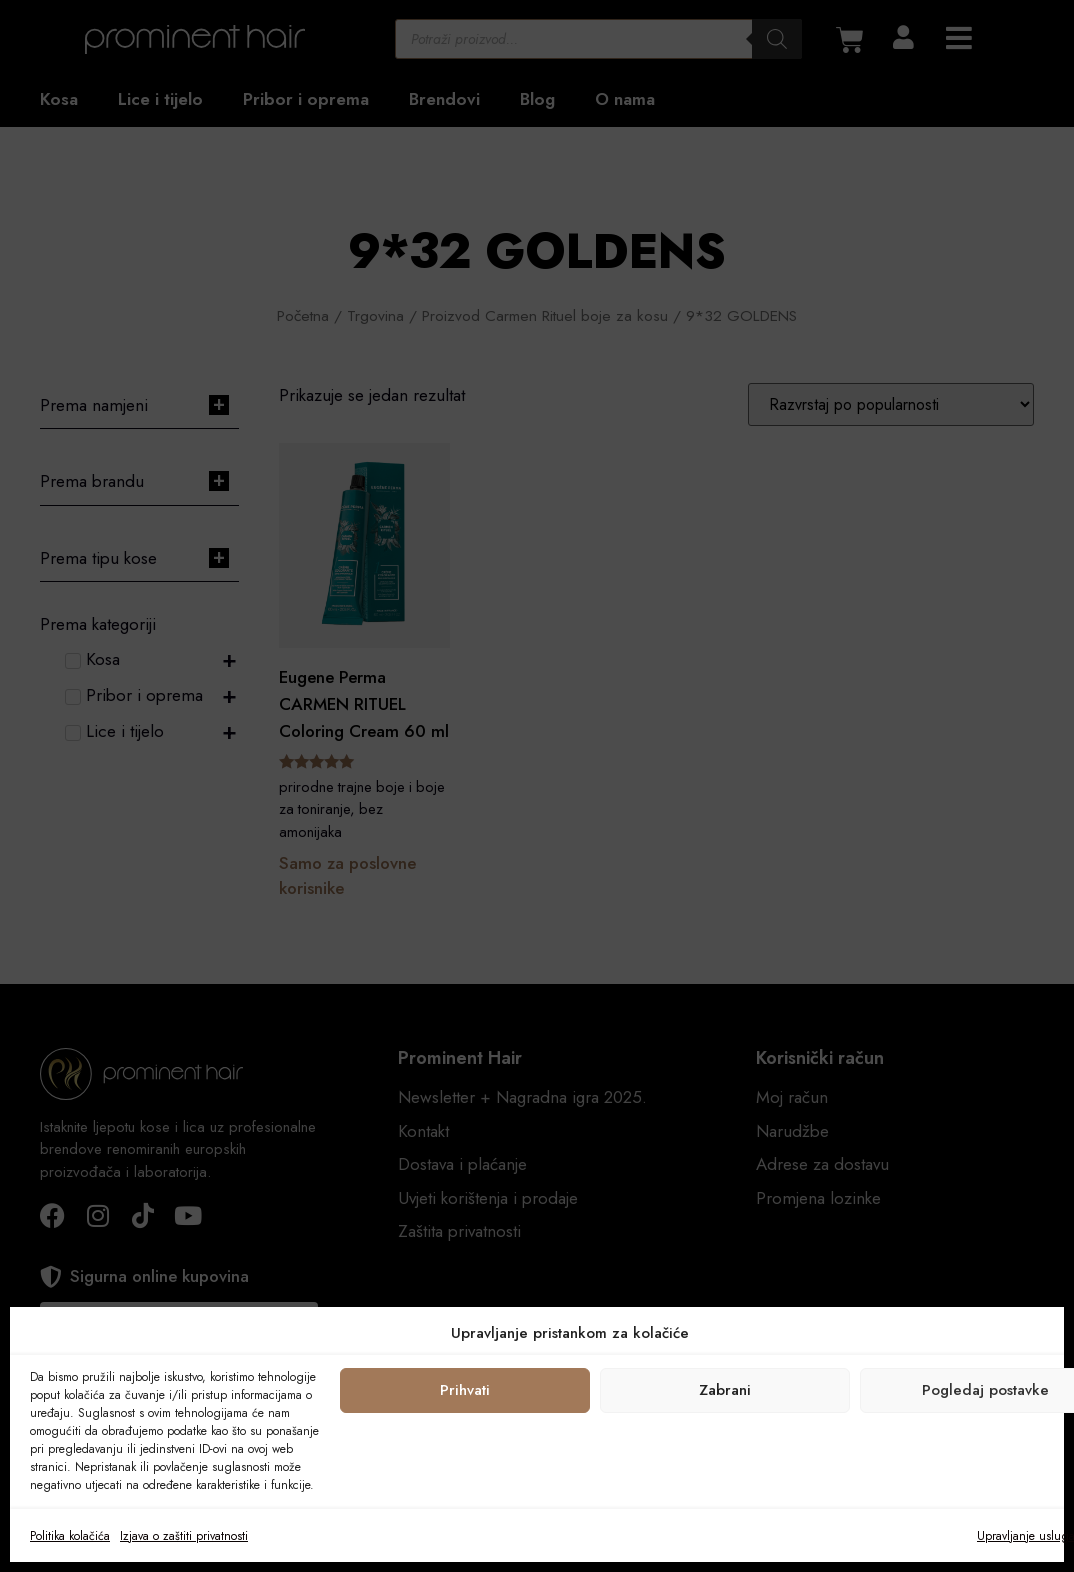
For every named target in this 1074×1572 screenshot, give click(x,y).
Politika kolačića (70, 1536)
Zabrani (725, 1390)
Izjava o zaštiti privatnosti (184, 1536)
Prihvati (465, 1390)
